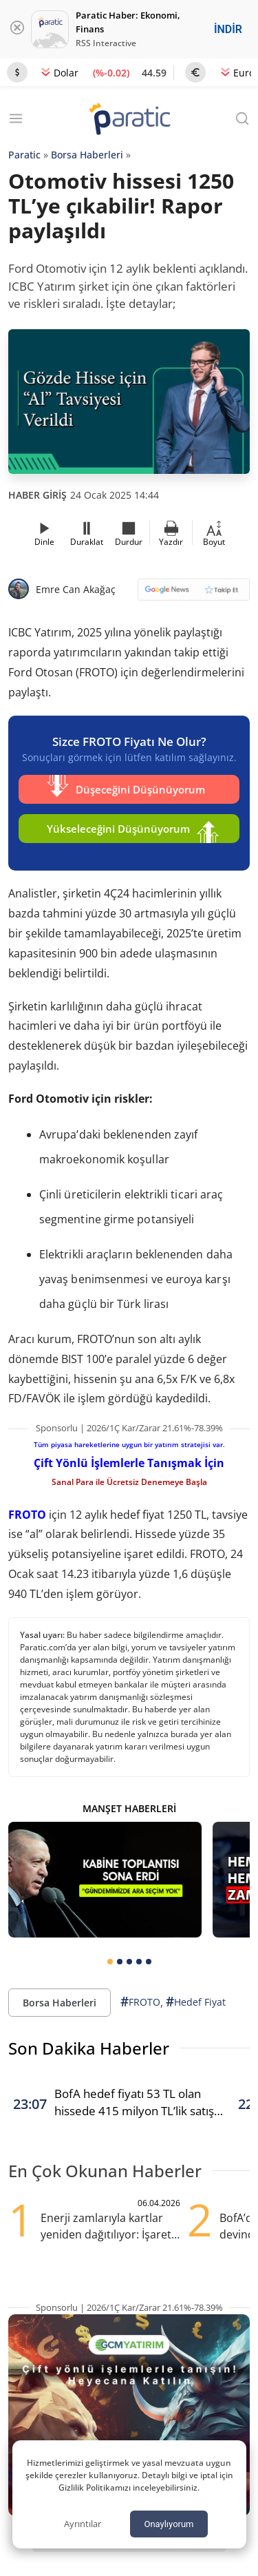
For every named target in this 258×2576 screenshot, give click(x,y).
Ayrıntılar (82, 2523)
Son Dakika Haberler (88, 2048)
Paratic (24, 154)
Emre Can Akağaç (76, 589)
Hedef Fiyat (196, 2002)
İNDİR (228, 29)
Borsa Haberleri (87, 154)
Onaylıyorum (168, 2524)
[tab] (110, 1961)
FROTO (27, 1514)
